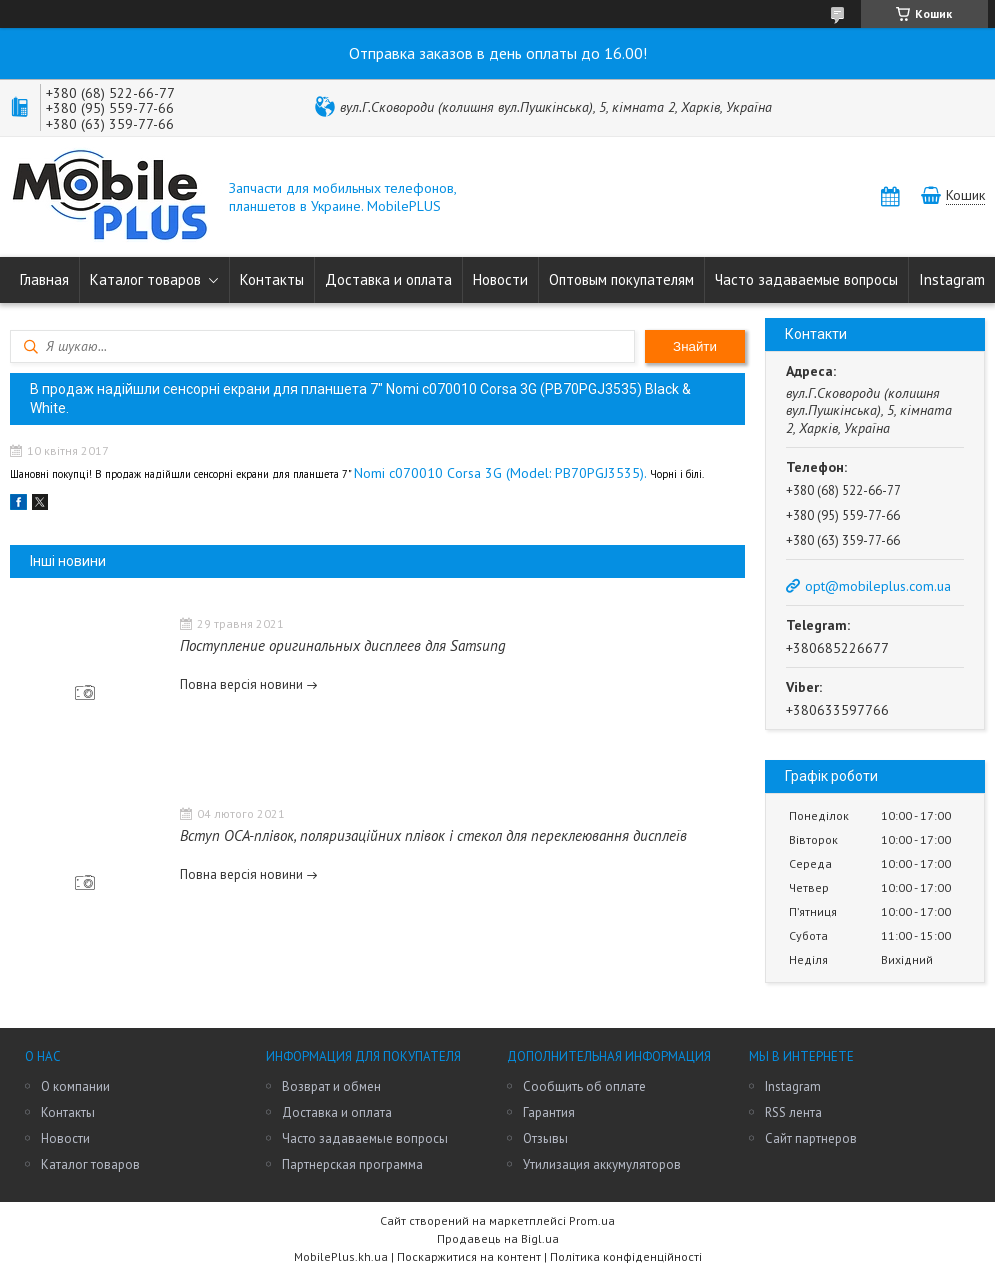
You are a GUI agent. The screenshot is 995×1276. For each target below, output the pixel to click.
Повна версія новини (241, 684)
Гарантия (549, 1112)
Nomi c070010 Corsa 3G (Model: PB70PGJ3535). (502, 473)
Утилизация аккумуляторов (602, 1164)
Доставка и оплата (388, 279)
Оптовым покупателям (621, 279)
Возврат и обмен (331, 1086)
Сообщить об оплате (584, 1086)
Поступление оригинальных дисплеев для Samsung (343, 645)
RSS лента (793, 1112)
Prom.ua (592, 1220)
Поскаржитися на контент (469, 1256)
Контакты (272, 279)
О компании (75, 1086)
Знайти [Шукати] (695, 346)
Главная (44, 279)
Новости (500, 279)
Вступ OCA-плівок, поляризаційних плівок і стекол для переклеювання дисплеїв (433, 835)
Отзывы (545, 1138)
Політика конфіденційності (626, 1256)
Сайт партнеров (811, 1138)
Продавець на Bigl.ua (498, 1238)
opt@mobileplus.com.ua (878, 586)
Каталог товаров (145, 279)
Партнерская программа (352, 1164)
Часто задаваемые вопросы (806, 279)
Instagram (952, 279)
